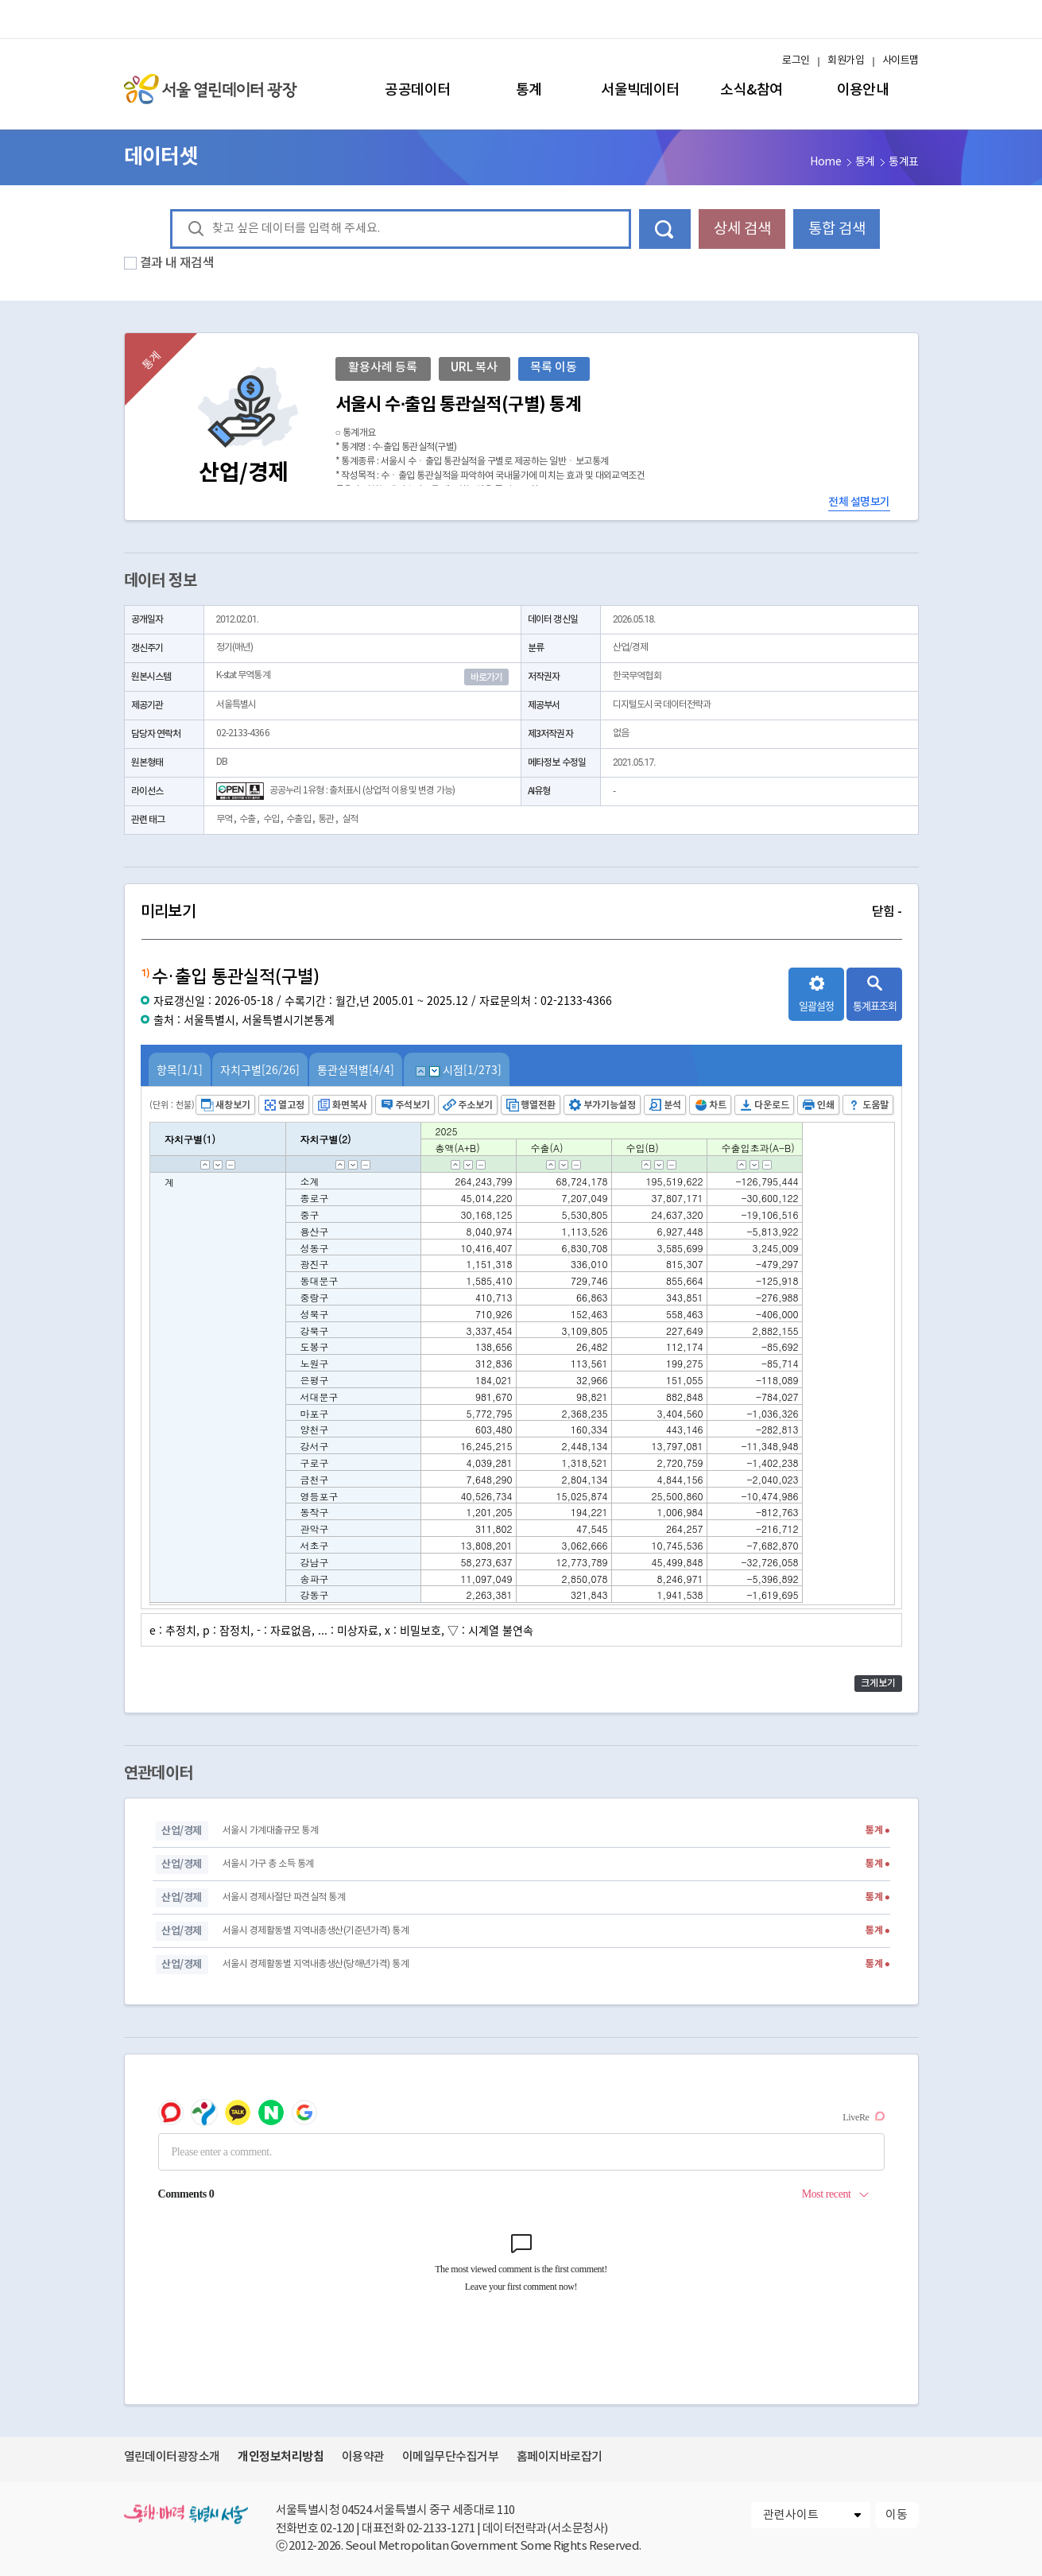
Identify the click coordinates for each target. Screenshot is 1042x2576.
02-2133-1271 (441, 2528)
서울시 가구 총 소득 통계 (268, 1864)
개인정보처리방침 (280, 2457)
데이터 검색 (665, 229)
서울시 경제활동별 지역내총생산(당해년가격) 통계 (316, 1964)
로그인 (795, 61)
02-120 (337, 2528)
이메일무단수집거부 (450, 2457)
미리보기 (521, 911)
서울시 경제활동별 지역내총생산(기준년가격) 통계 (316, 1931)
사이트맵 (900, 61)
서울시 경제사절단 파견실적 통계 (284, 1897)
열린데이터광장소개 (172, 2457)
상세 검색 (742, 229)
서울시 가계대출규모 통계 (270, 1830)
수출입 (298, 819)
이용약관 (363, 2457)
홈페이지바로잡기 (559, 2457)
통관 (326, 819)
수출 (247, 819)
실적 (350, 819)
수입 (271, 819)
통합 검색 (837, 229)
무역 (224, 819)
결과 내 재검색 (177, 263)
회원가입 (845, 61)
